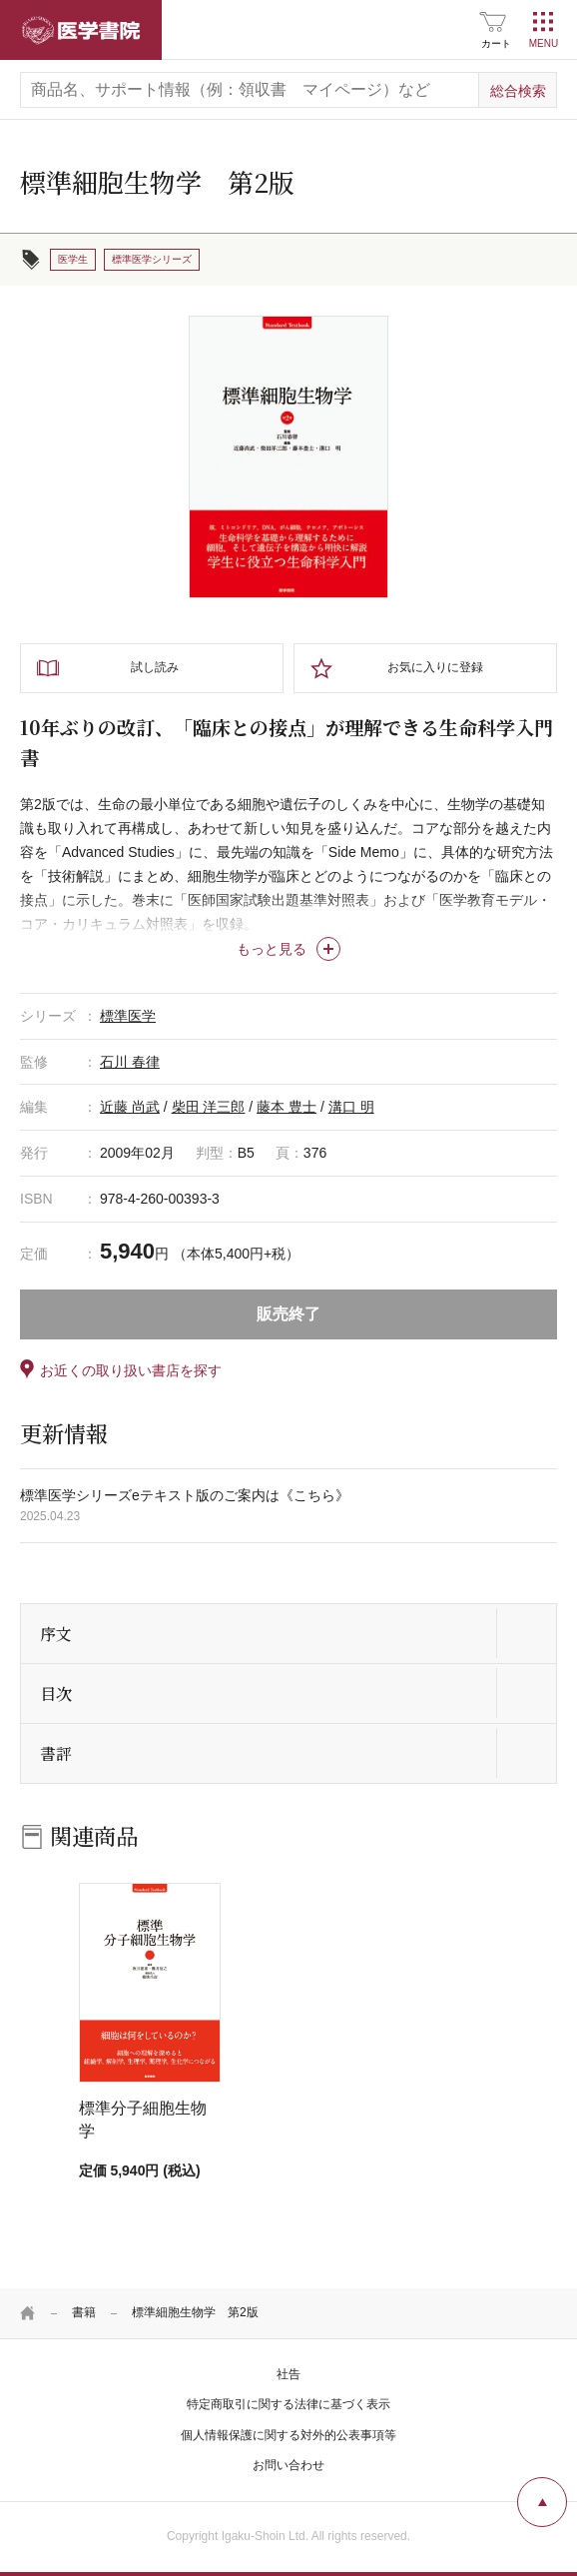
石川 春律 (130, 1062)
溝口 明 (351, 1107)
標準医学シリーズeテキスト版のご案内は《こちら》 (184, 1495)
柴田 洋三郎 (209, 1107)
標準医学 (128, 1016)
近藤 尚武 (130, 1107)
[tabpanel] (288, 457)
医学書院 (81, 30)
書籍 (84, 2312)
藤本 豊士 (286, 1107)
